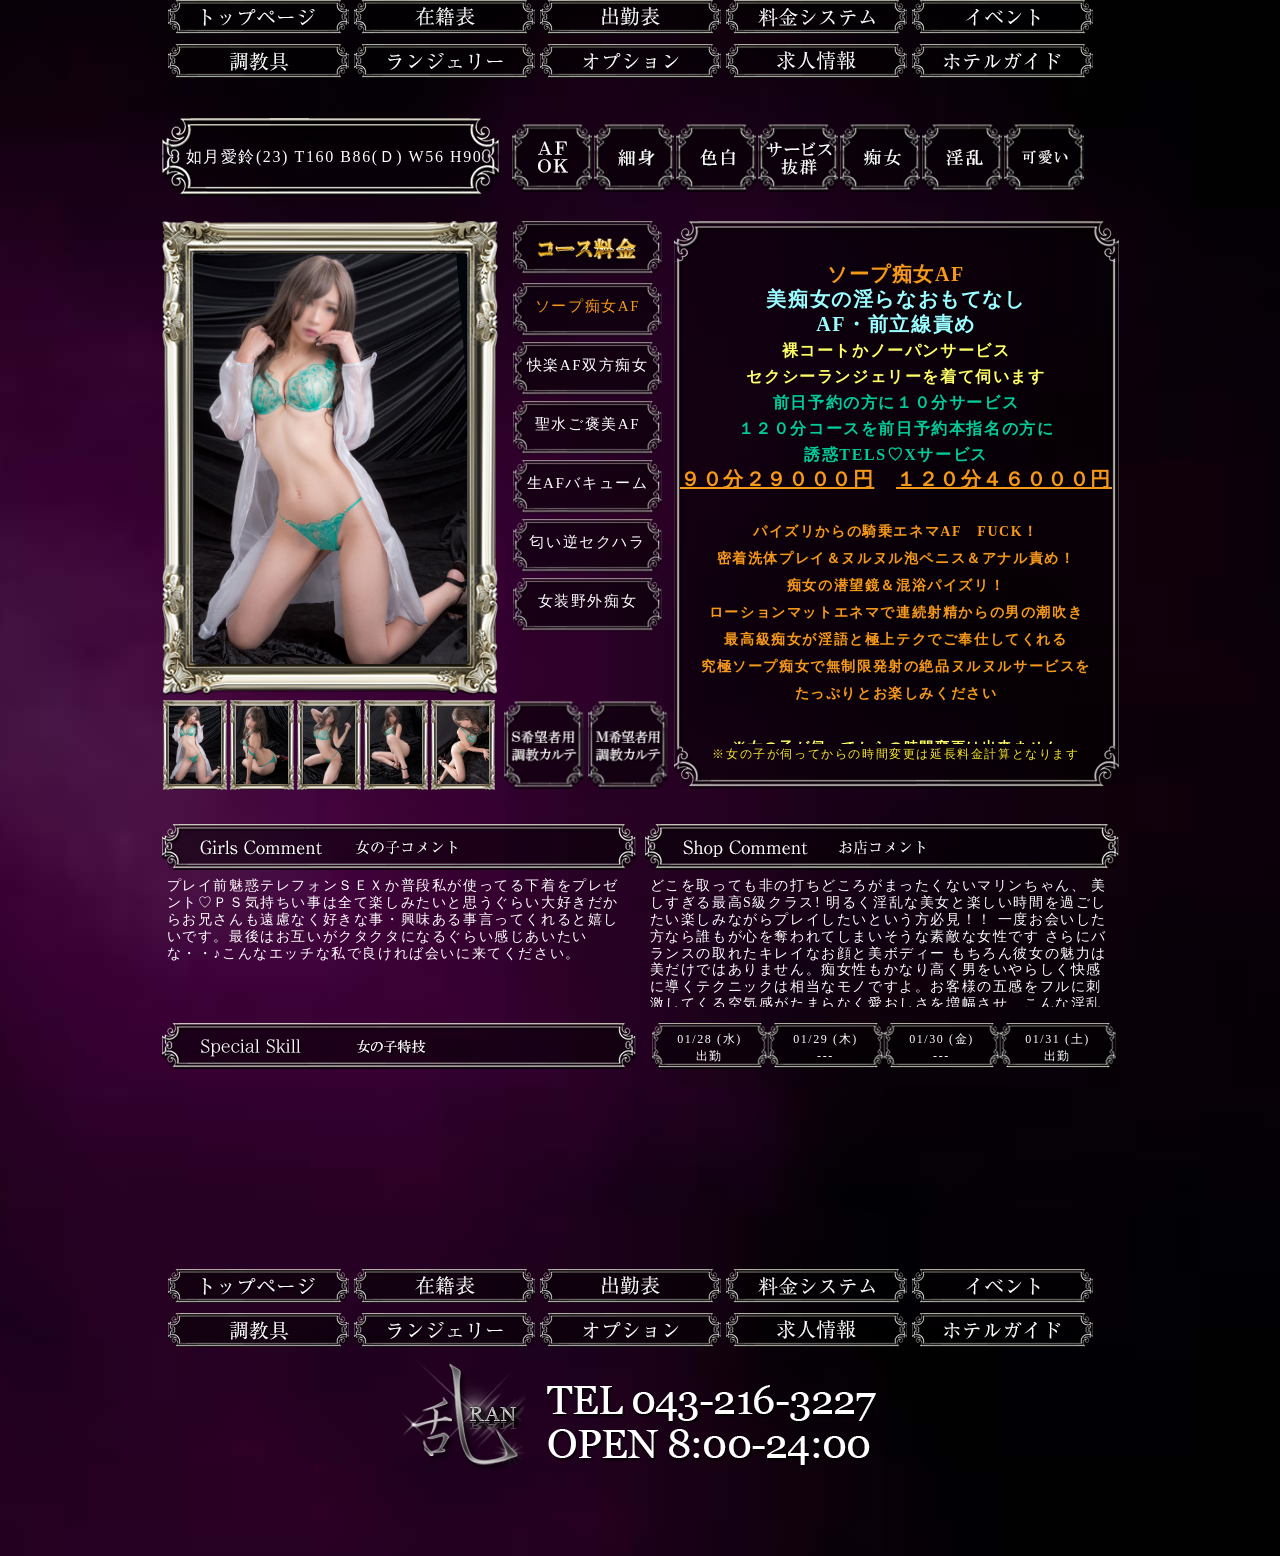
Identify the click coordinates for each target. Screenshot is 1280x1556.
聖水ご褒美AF (587, 424)
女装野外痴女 (588, 601)
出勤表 (630, 17)
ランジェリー (444, 61)
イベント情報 (1002, 17)
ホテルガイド (1002, 61)
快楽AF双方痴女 (588, 365)
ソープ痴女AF (587, 306)
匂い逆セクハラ (587, 542)
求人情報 (816, 61)
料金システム (816, 17)
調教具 (258, 61)
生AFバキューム (588, 483)
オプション (630, 61)
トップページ (258, 17)
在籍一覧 (444, 17)
